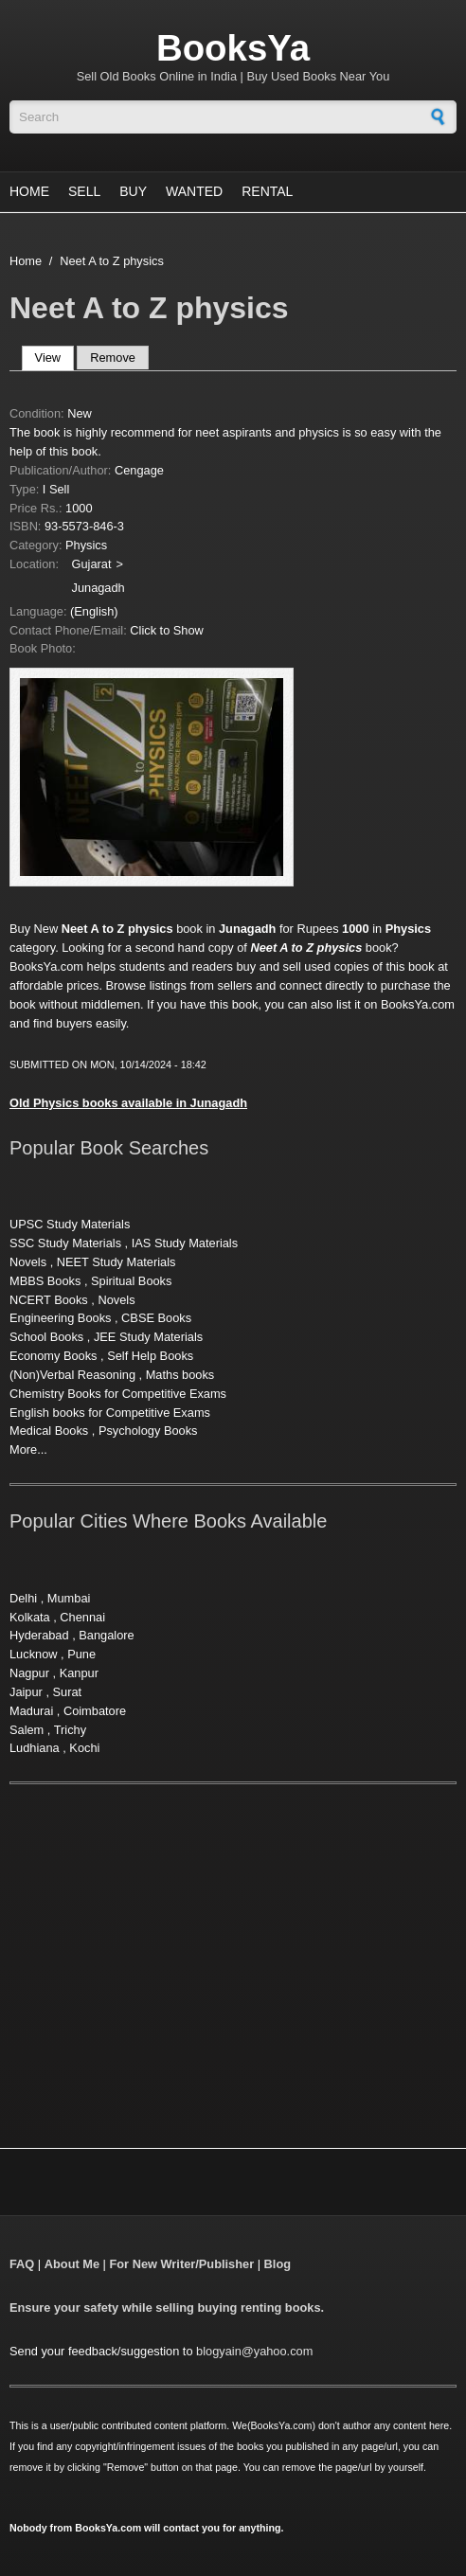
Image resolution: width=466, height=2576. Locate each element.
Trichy (70, 1730)
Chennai (82, 1617)
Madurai (31, 1711)
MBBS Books (45, 1281)
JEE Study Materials (148, 1337)
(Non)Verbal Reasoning (72, 1375)
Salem (26, 1730)
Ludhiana (34, 1748)
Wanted (194, 191)
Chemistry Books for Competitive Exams (117, 1393)
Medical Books (48, 1430)
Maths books (180, 1375)
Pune (81, 1654)
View (54, 357)
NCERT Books (48, 1300)
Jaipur (26, 1692)
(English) (94, 611)
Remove (112, 357)
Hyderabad (39, 1635)
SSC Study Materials (65, 1243)
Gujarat (92, 564)
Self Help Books (150, 1356)
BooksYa (233, 47)
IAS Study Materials (185, 1243)
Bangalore (106, 1635)
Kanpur (79, 1673)
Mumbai (69, 1598)
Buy (133, 191)
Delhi (23, 1598)
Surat (67, 1692)
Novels (27, 1262)
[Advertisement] (168, 1943)
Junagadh (98, 588)
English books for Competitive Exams (109, 1412)
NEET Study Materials (116, 1262)
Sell (84, 191)
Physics (86, 545)
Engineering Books (60, 1318)
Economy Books (53, 1356)
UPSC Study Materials (69, 1224)
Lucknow (33, 1654)
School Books (46, 1337)
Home (29, 191)
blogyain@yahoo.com (254, 2351)
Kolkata (29, 1617)
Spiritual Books (131, 1281)
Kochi (84, 1748)
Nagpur (29, 1673)
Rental (267, 191)
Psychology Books (148, 1430)
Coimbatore (94, 1711)
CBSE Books (156, 1318)
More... (28, 1449)
